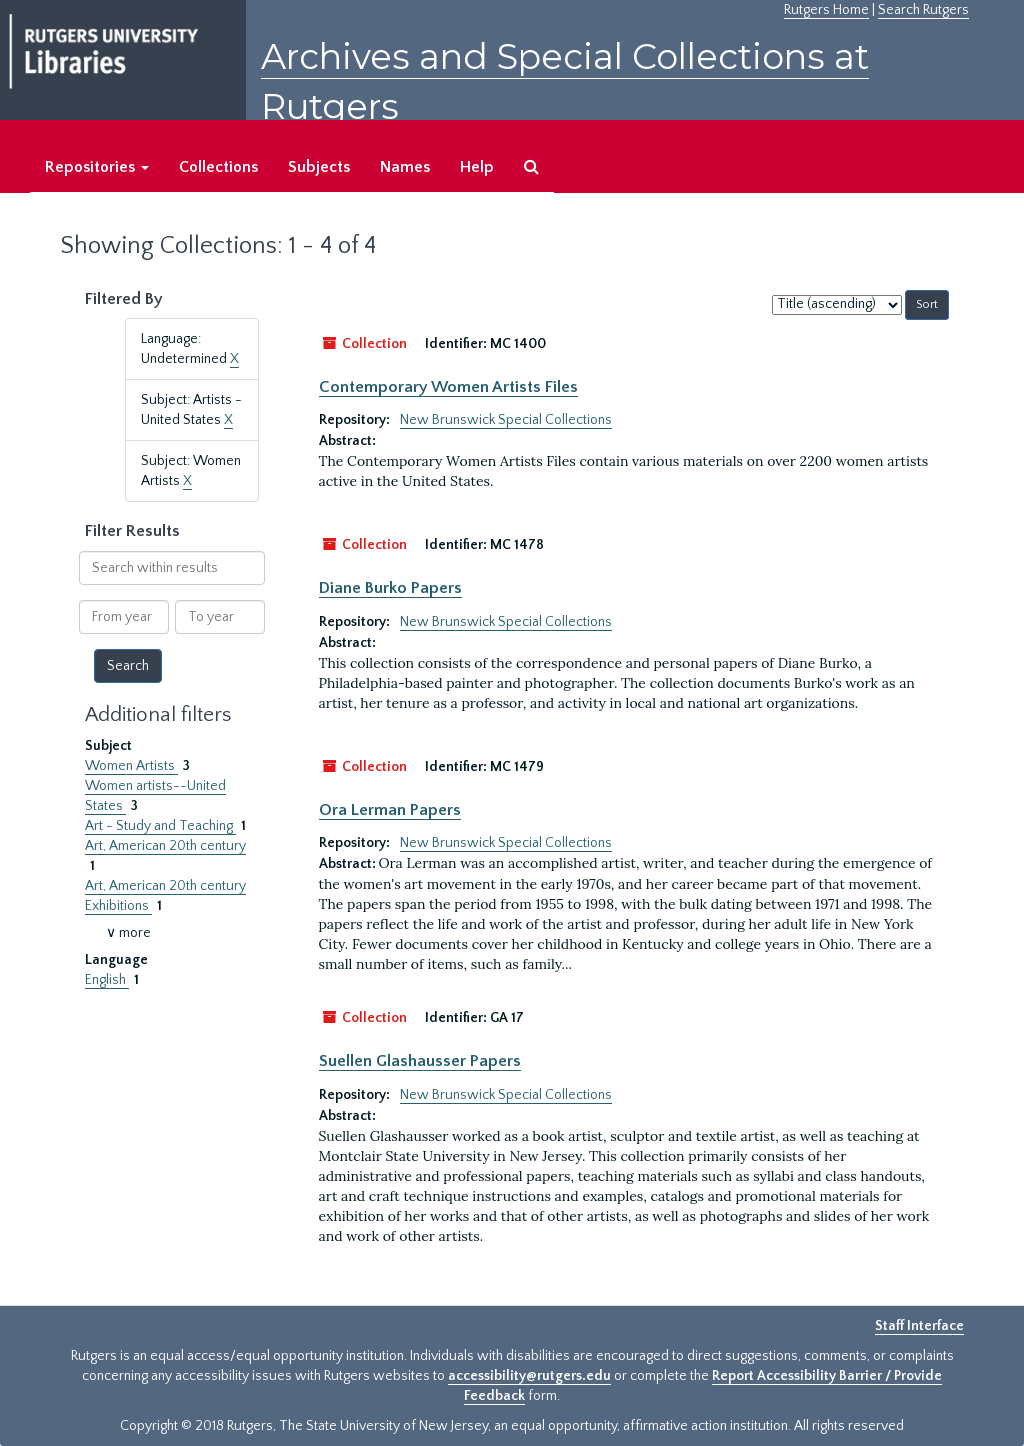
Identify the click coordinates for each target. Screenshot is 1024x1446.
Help (477, 167)
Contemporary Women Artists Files (448, 387)
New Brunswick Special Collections (506, 420)
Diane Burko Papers (390, 588)
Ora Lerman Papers (390, 810)
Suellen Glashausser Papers (420, 1061)
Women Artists (131, 766)
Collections (218, 167)
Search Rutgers (923, 10)
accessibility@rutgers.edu (529, 1376)
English (107, 980)
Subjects (319, 167)
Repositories (97, 167)
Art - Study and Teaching (160, 826)
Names (405, 167)
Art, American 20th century (165, 846)
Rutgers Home (826, 10)
